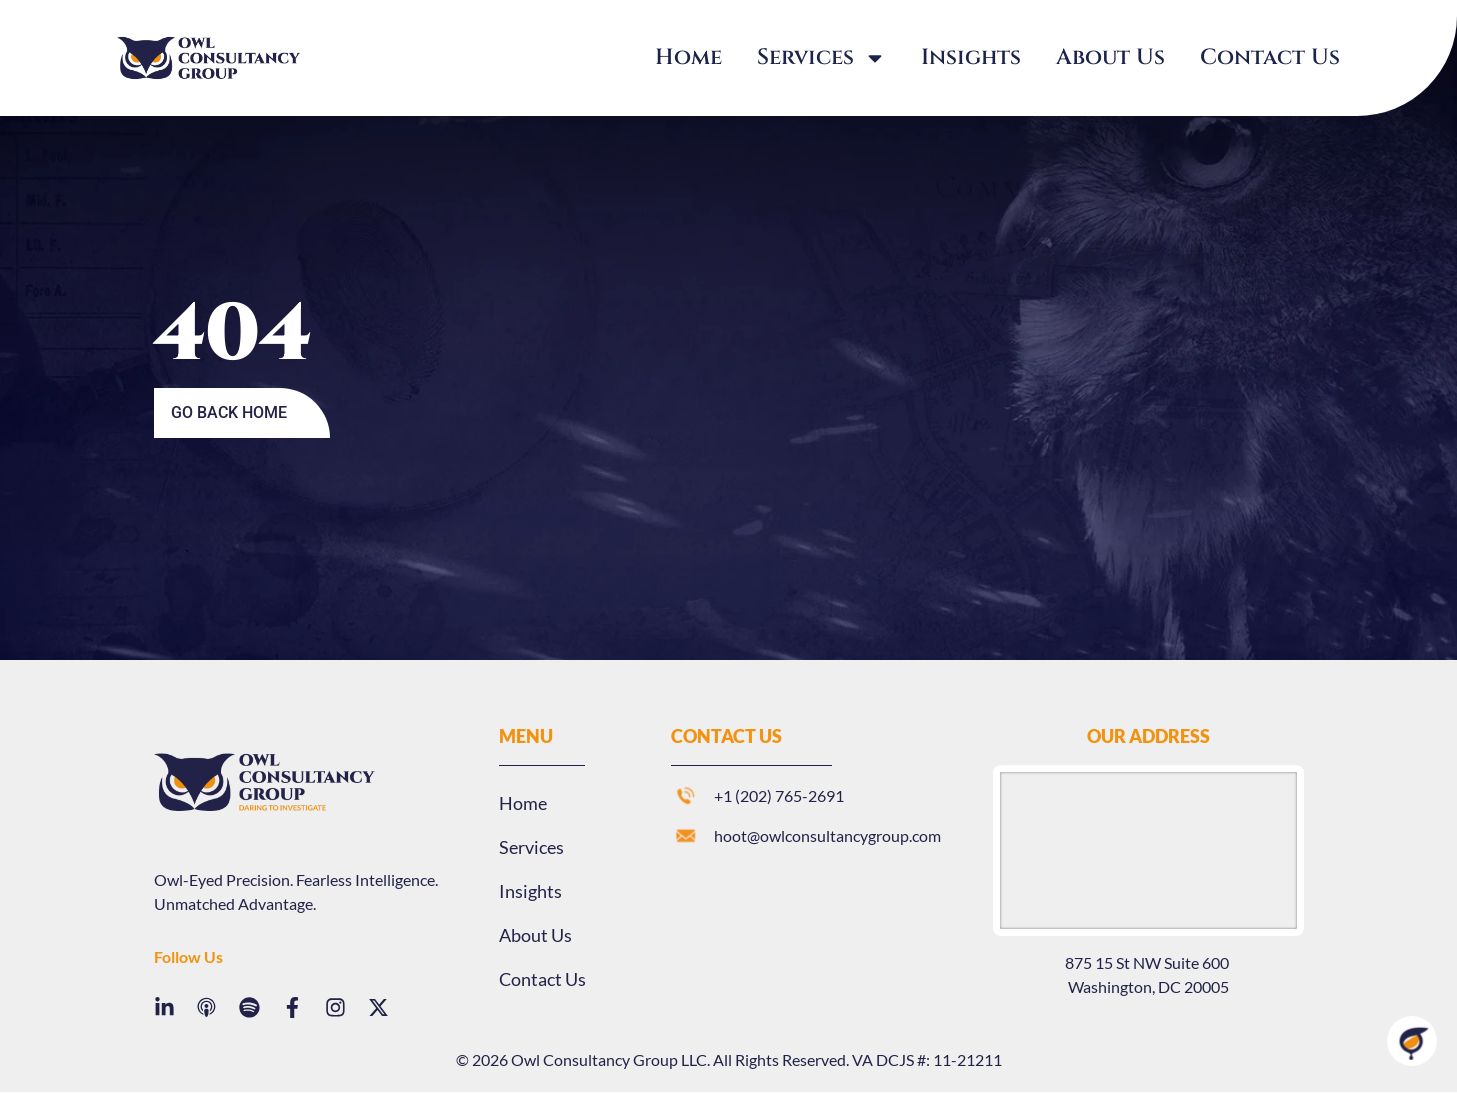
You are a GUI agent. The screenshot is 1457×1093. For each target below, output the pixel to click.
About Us (1110, 57)
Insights (971, 57)
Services (821, 58)
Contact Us (1270, 57)
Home (688, 57)
